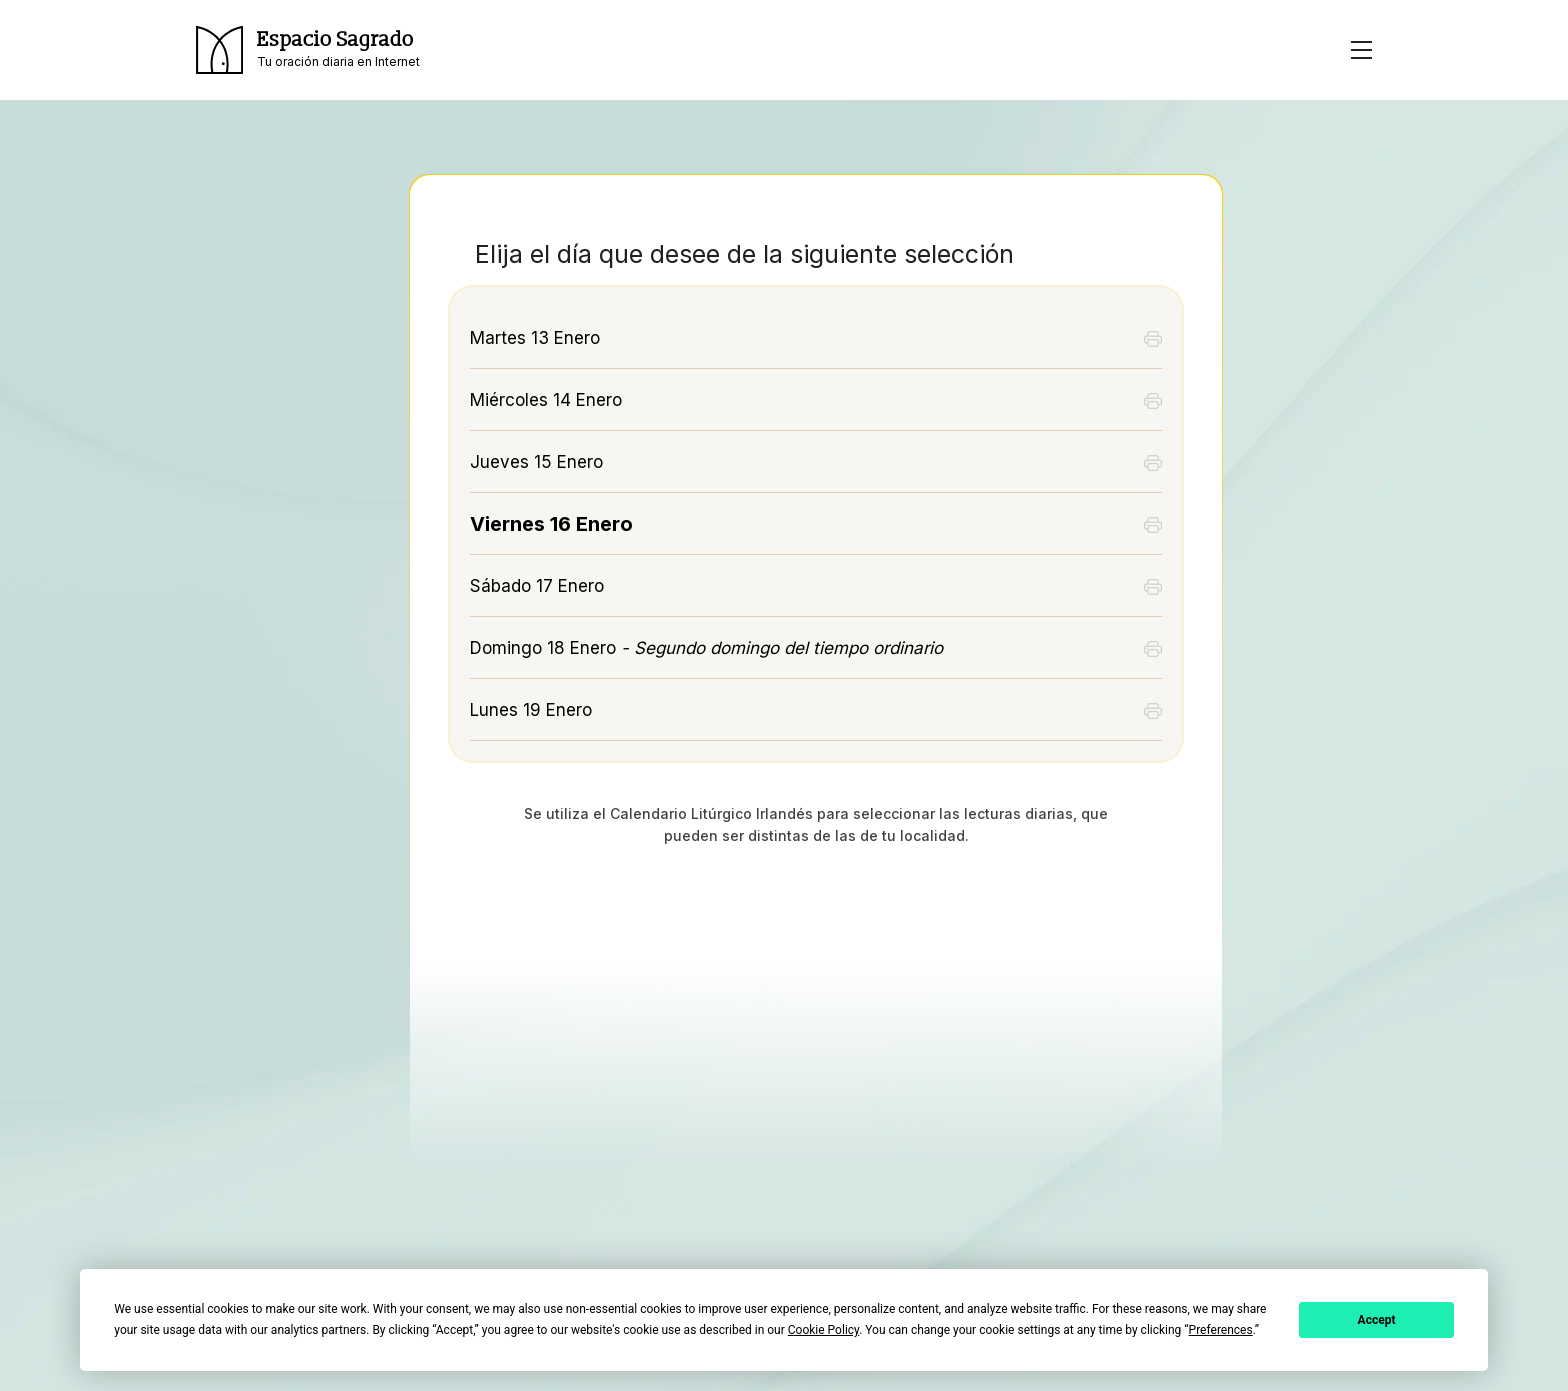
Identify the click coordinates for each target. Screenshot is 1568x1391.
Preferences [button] (1221, 1330)
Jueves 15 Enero (536, 462)
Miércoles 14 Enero (546, 400)
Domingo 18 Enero (706, 648)
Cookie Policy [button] (823, 1330)
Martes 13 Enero (535, 338)
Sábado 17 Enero (537, 586)
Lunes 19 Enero (531, 710)
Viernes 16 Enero (551, 524)
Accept (1377, 1320)
